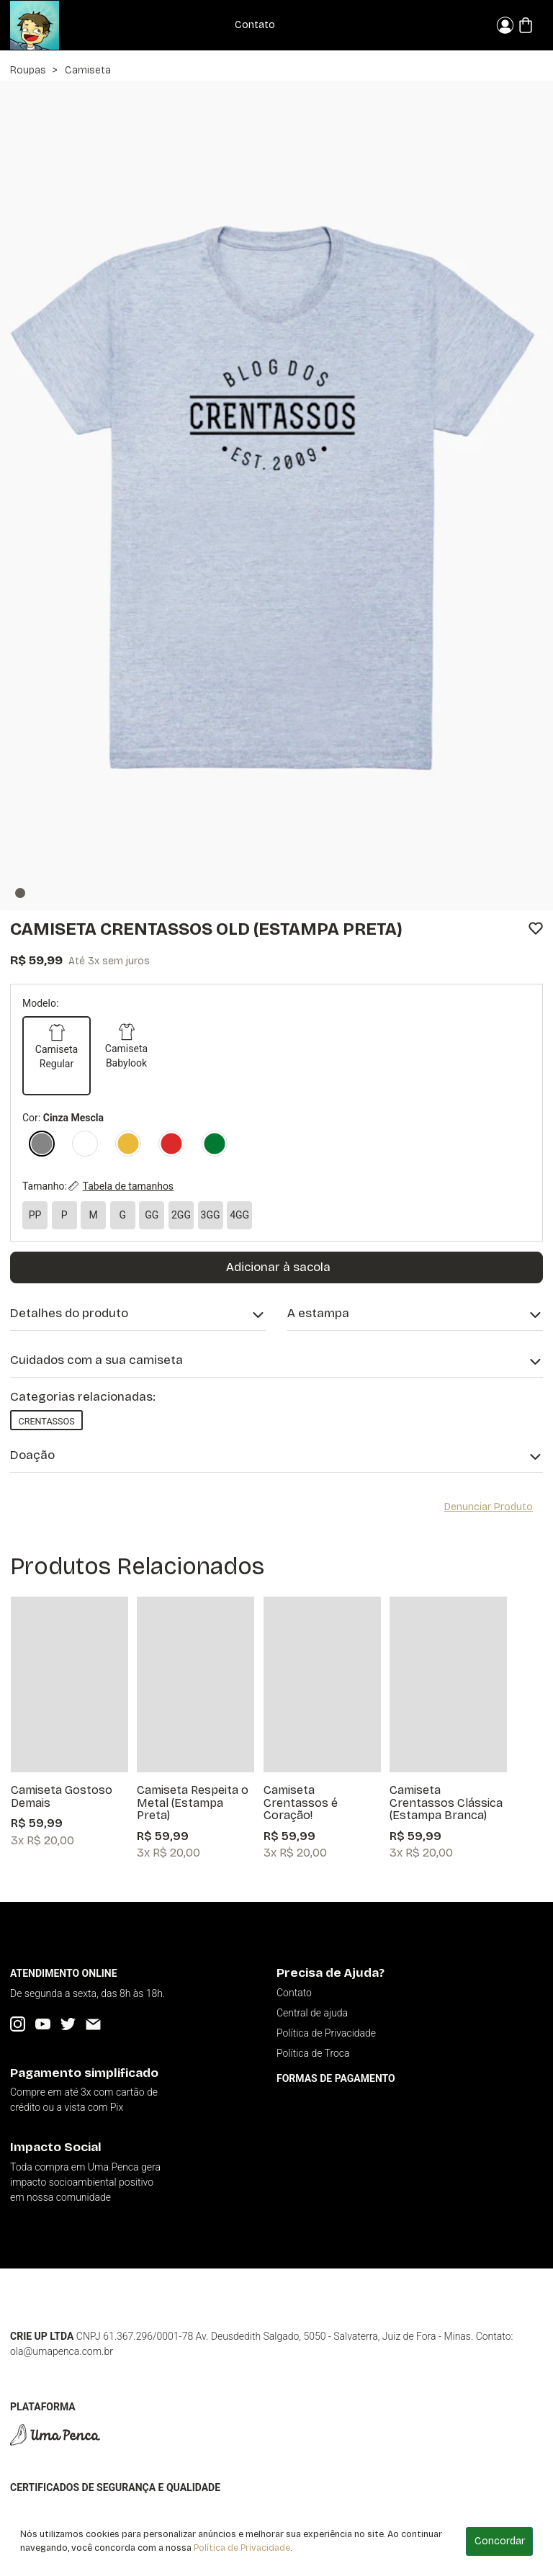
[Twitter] (68, 2024)
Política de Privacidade (242, 2547)
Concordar (500, 2541)
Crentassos (46, 1421)
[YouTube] (42, 2024)
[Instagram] (17, 2024)
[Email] (93, 2024)
